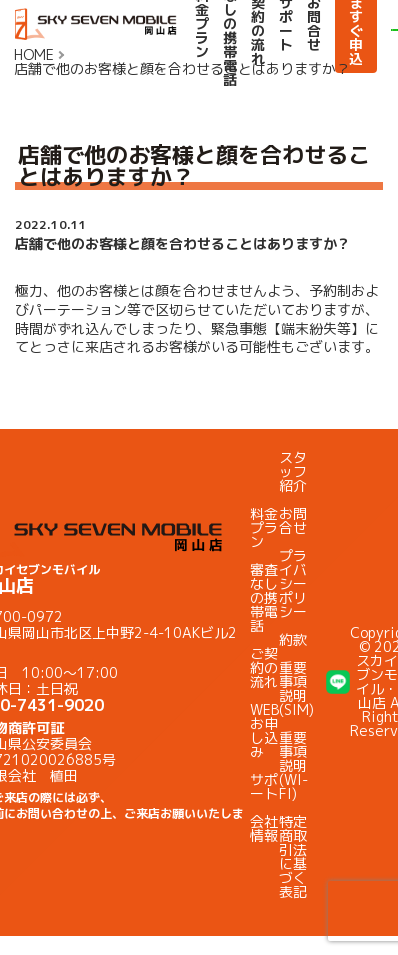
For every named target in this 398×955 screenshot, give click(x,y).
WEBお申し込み (264, 730)
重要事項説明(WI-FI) (293, 765)
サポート (264, 786)
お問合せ (293, 520)
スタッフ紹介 (293, 471)
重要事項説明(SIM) (296, 688)
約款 (293, 639)
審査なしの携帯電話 (264, 597)
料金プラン (264, 527)
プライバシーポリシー (293, 583)
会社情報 (264, 828)
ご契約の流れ (264, 667)
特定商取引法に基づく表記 (293, 856)
